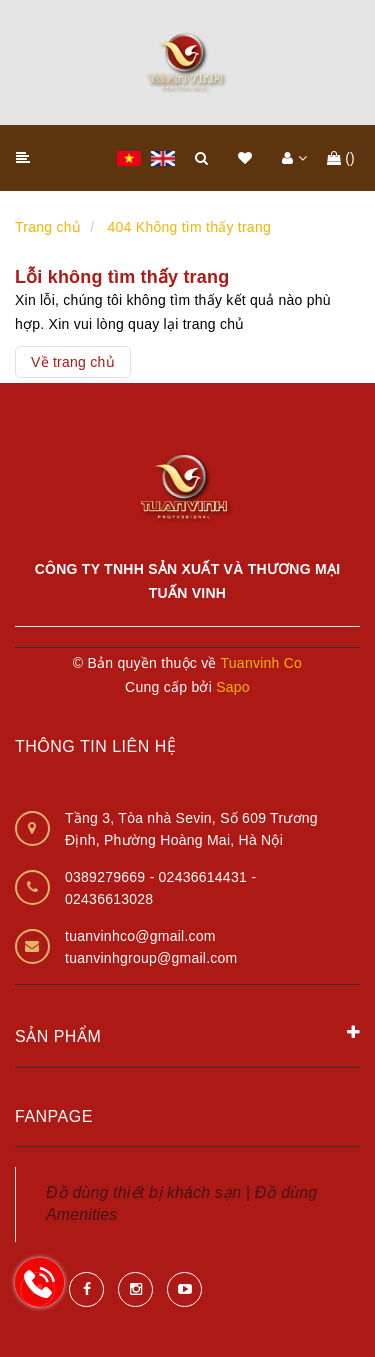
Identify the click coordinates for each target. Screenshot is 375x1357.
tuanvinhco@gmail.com (140, 936)
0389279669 (107, 877)
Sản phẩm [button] (187, 1035)
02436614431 (205, 877)
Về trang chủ (73, 362)
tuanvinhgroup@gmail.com (151, 958)
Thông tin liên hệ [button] (95, 746)
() (341, 158)
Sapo (233, 687)
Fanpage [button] (54, 1116)
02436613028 (109, 899)
